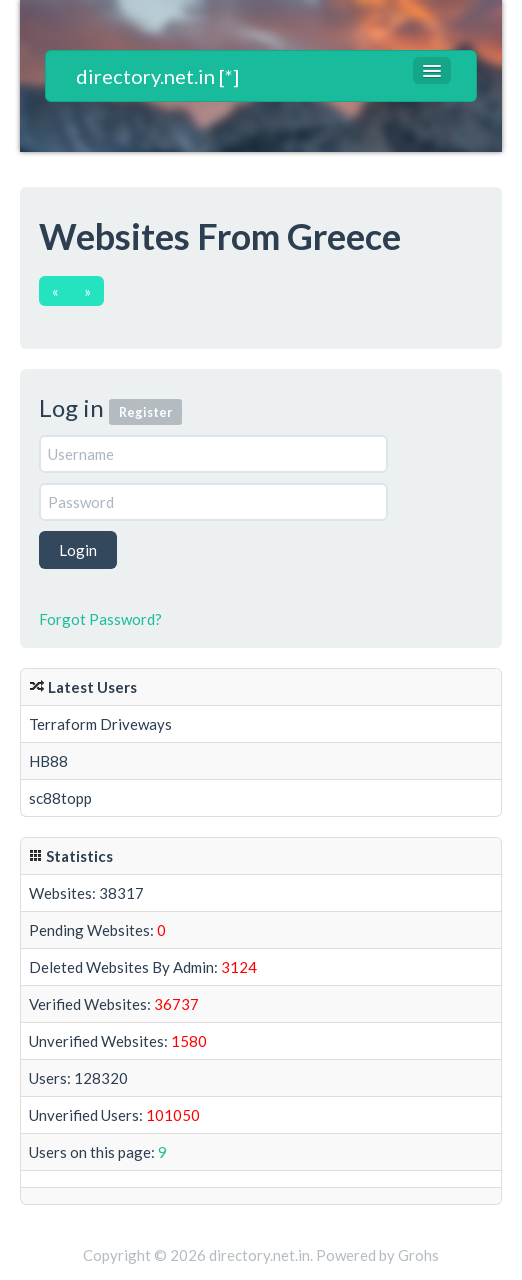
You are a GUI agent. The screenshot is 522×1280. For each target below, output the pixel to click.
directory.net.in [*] (157, 76)
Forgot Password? (100, 619)
